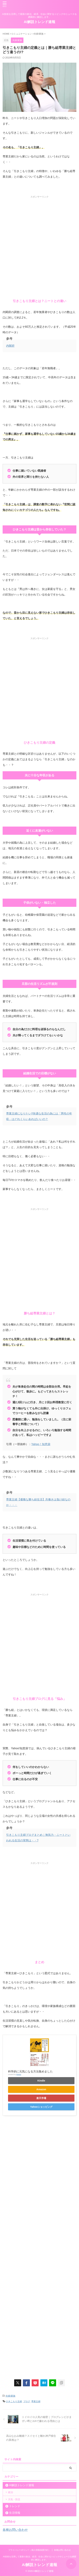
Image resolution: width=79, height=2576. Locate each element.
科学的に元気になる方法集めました (30, 2071)
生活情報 (14, 2512)
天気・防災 (14, 2499)
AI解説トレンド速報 (39, 22)
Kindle (41, 2080)
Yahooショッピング (41, 2106)
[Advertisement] (39, 242)
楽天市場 (41, 2098)
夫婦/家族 (10, 2396)
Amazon (41, 2089)
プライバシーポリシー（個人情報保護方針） (29, 2550)
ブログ (26, 2401)
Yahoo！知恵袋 (40, 1444)
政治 (10, 2492)
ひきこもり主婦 (14, 2401)
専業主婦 (35, 2401)
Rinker (18, 2074)
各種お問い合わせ (15, 2530)
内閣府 (10, 345)
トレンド (14, 2506)
